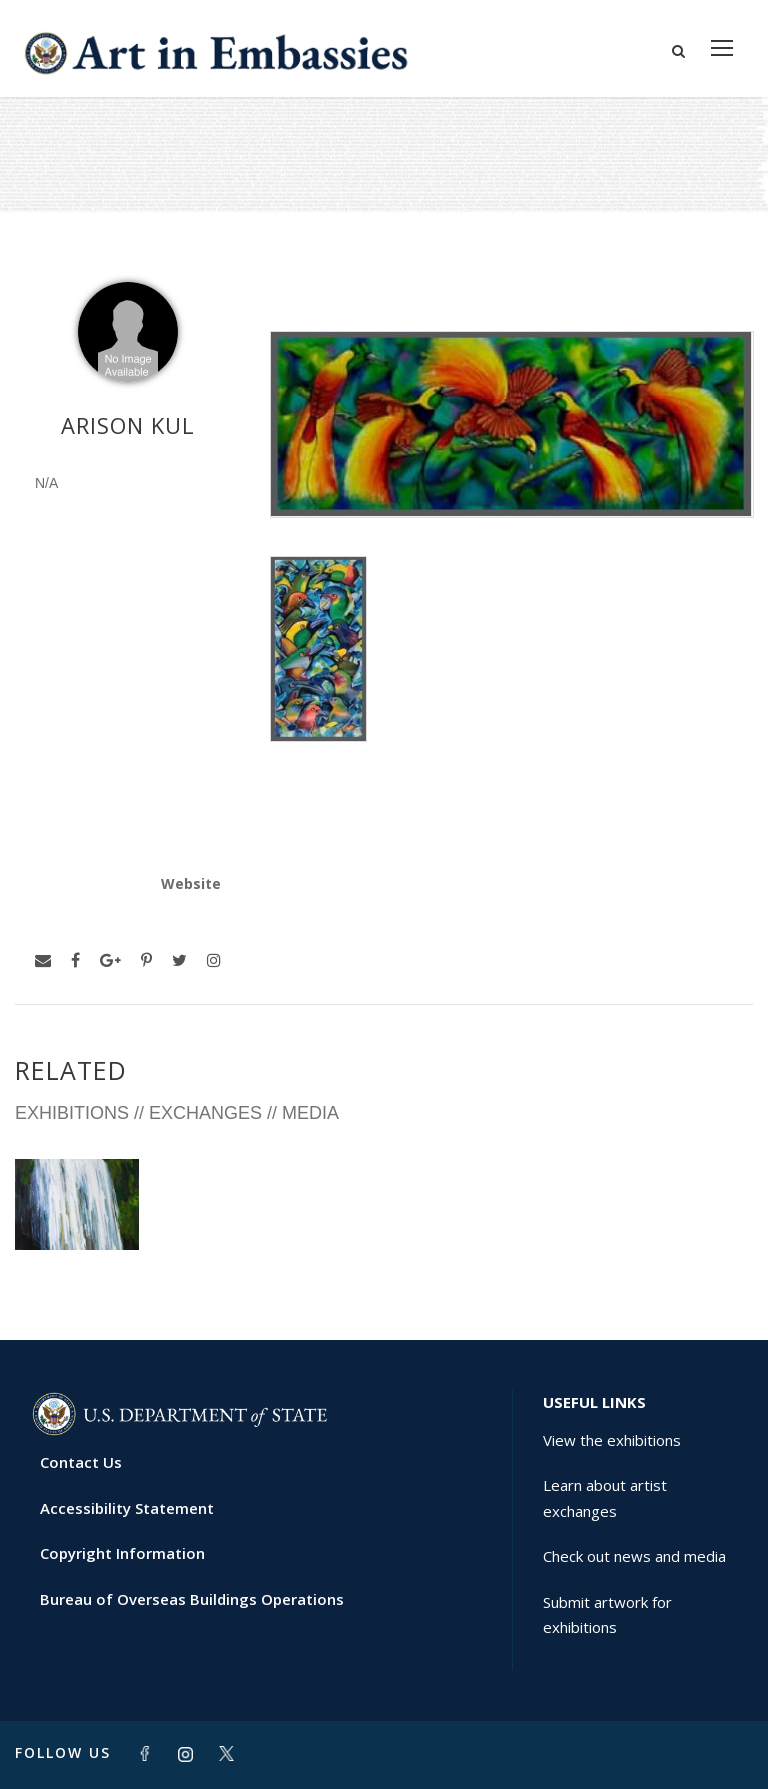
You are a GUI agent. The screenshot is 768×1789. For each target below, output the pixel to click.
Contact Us (81, 1462)
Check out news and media (634, 1556)
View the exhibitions (612, 1440)
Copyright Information (122, 1553)
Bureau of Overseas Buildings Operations (192, 1599)
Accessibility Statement (127, 1508)
